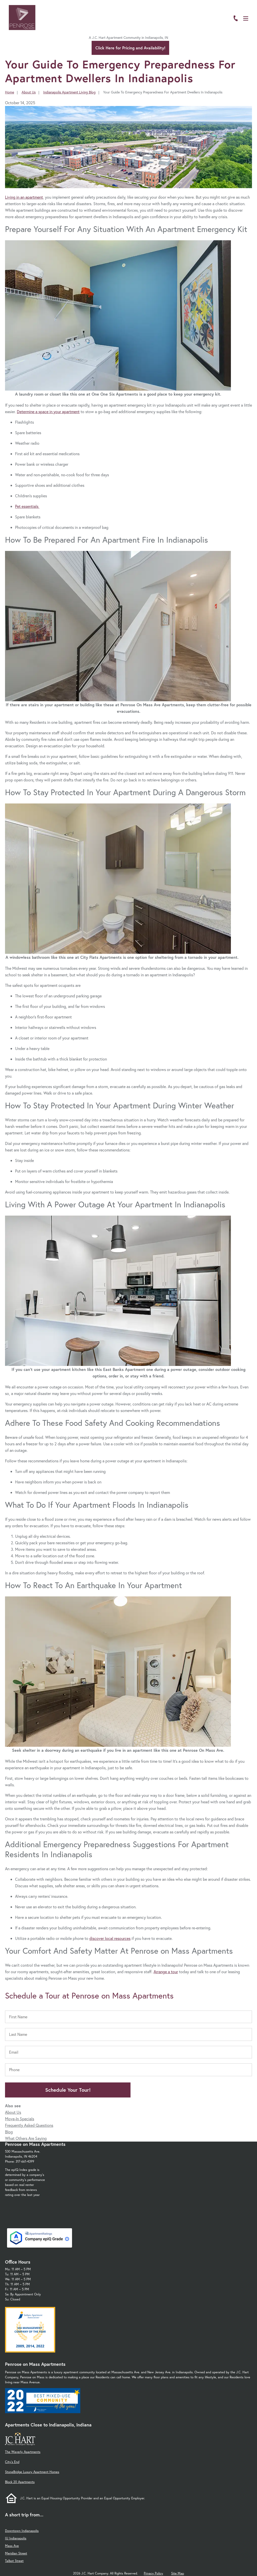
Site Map (177, 2573)
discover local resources (110, 1938)
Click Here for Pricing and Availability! (130, 47)
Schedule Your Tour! (68, 2089)
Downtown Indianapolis (22, 2531)
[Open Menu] (245, 18)
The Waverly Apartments (22, 2452)
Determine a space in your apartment (48, 411)
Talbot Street (14, 2561)
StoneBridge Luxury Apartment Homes (32, 2472)
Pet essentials (27, 506)
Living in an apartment (24, 197)
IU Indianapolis (15, 2538)
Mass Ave (12, 2546)
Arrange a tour (166, 1971)
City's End (12, 2462)
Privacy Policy (153, 2573)
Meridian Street (16, 2553)
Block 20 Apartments (20, 2482)
